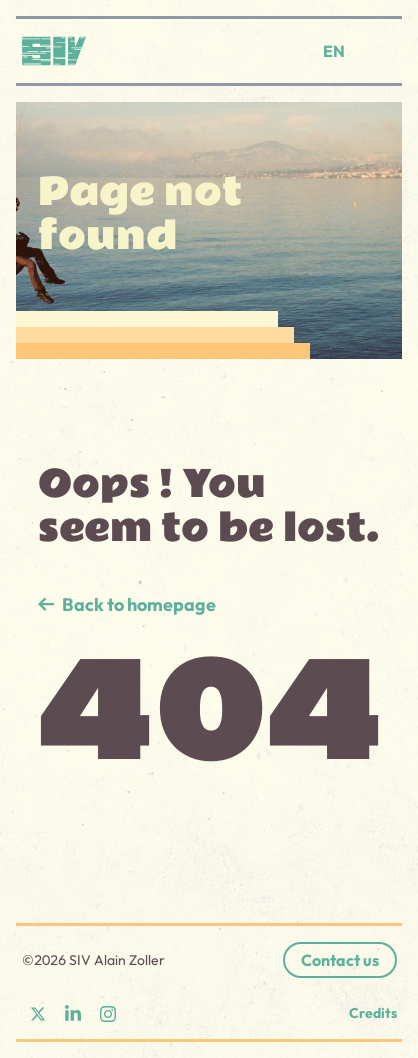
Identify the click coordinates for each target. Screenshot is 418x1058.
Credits (373, 1013)
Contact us (340, 960)
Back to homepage (139, 604)
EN (334, 51)
